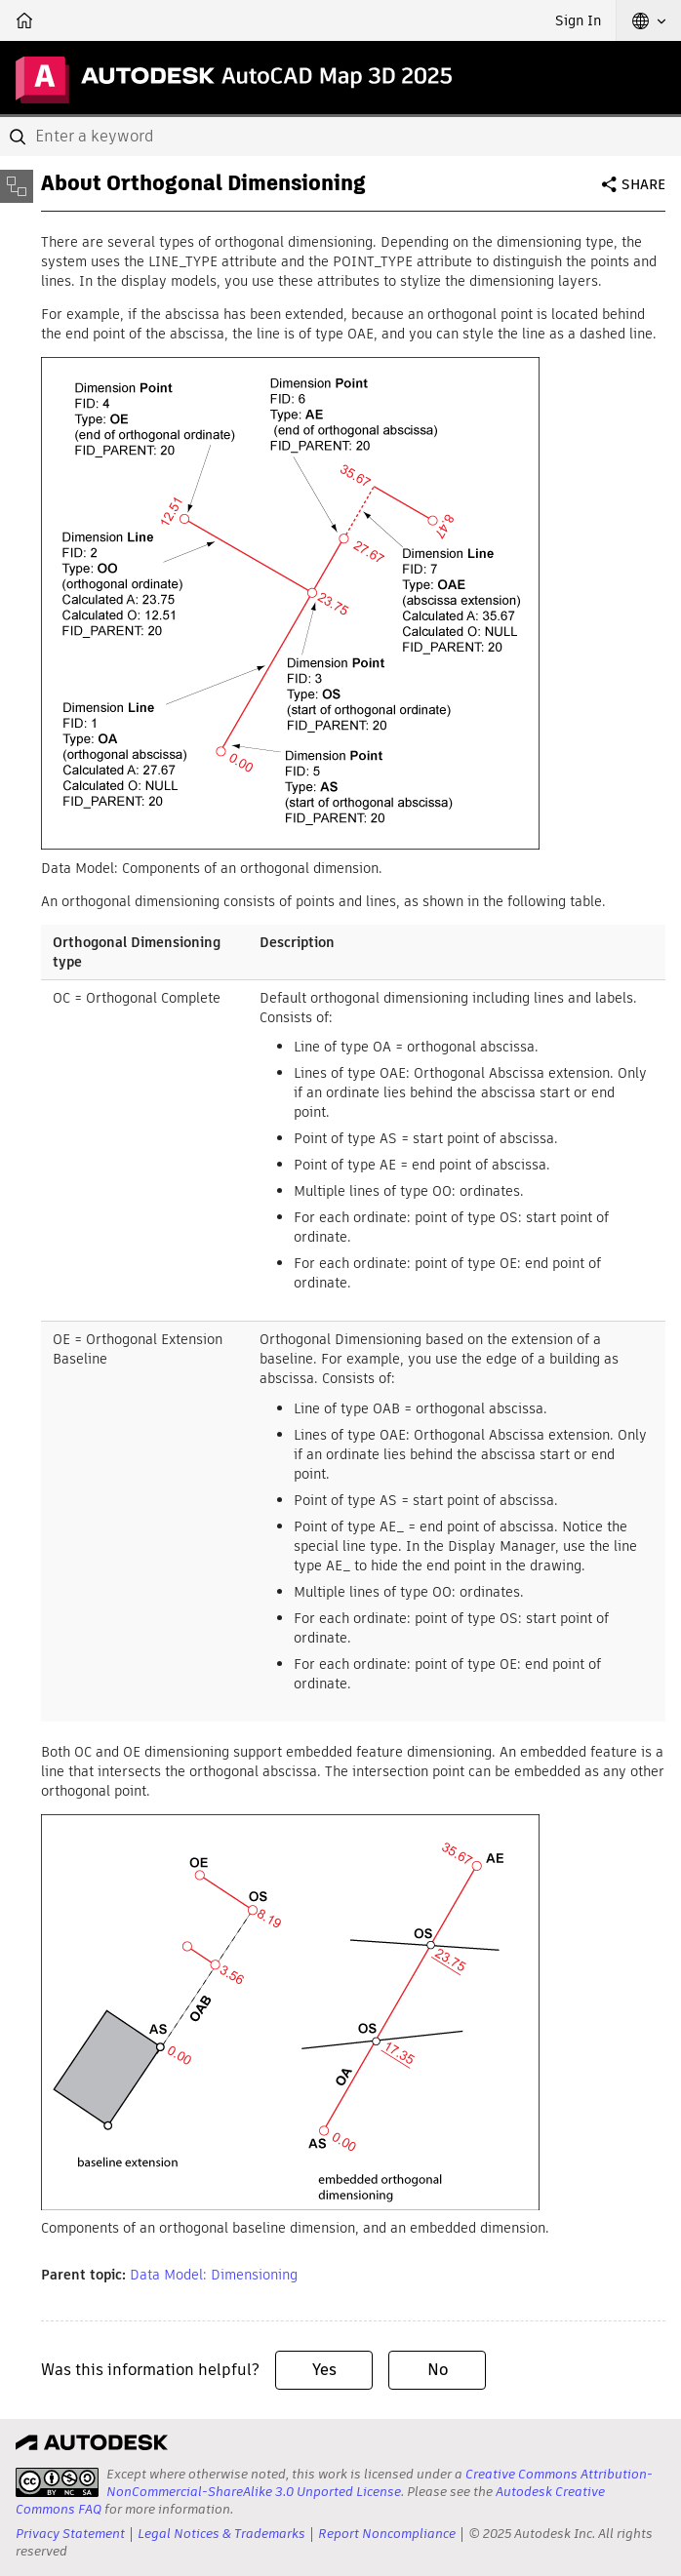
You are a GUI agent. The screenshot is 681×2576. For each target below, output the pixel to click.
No (437, 2369)
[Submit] (19, 136)
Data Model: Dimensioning (214, 2274)
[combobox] (340, 136)
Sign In (578, 20)
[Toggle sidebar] (16, 186)
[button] (649, 20)
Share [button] (643, 184)
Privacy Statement (70, 2533)
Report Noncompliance (387, 2533)
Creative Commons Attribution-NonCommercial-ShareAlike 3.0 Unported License (379, 2483)
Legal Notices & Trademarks (221, 2533)
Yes (324, 2369)
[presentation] (57, 2482)
